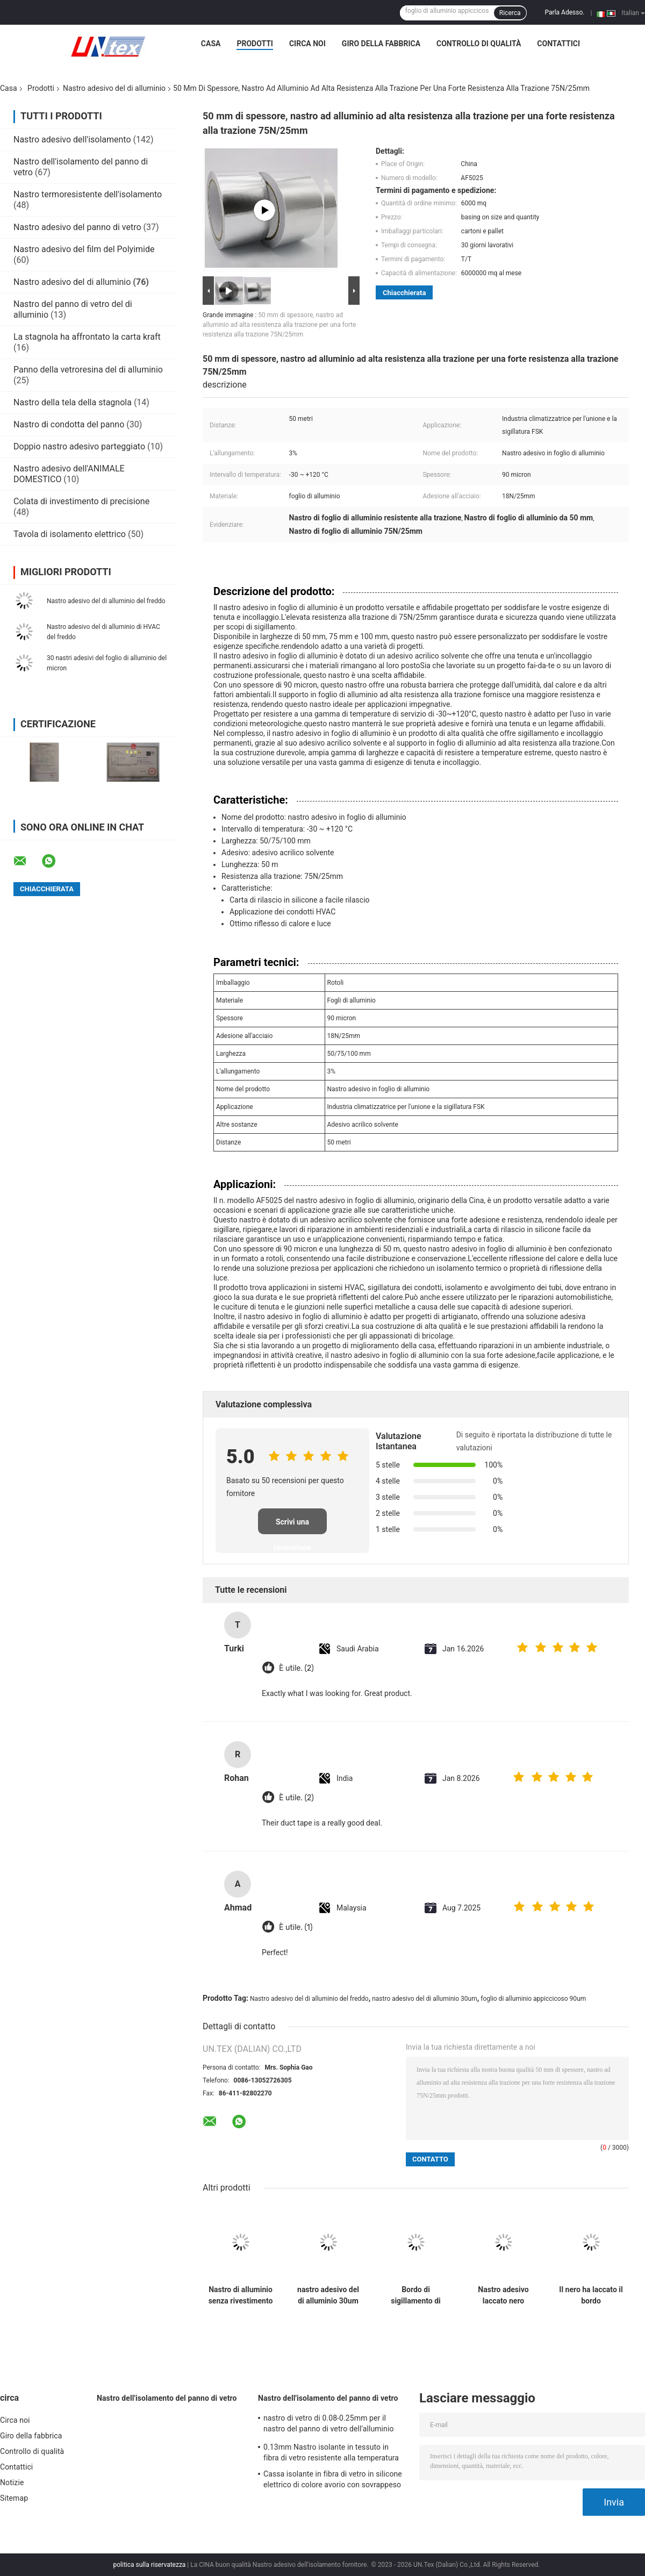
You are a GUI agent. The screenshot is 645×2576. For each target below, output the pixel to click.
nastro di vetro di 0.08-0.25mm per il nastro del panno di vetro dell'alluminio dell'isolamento (328, 2425)
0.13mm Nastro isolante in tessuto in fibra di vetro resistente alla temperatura (331, 2452)
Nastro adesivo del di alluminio (114, 88)
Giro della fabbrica (381, 43)
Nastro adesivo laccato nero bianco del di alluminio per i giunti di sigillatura (503, 2295)
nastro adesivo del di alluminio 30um (424, 1998)
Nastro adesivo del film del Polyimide (83, 249)
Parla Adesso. (565, 12)
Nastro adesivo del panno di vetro (77, 227)
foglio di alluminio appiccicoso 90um (533, 1998)
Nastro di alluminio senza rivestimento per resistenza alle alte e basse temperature (241, 2295)
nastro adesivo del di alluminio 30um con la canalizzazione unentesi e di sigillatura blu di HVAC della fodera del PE (328, 2295)
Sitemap (14, 2498)
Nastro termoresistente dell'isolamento (87, 194)
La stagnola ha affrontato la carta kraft (87, 337)
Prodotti (254, 43)
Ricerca (510, 13)
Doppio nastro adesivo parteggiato (79, 446)
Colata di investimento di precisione (81, 501)
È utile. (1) (295, 1927)
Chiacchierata (404, 293)
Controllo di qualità (478, 43)
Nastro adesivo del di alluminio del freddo (106, 601)
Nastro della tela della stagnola (72, 402)
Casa (211, 43)
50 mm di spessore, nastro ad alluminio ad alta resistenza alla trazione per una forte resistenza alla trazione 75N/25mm (279, 324)
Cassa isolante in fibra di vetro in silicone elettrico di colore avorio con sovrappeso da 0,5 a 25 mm (332, 2481)
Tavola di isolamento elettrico (69, 534)
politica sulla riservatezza (149, 2564)
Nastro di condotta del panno (68, 424)
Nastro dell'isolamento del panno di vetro (167, 2398)
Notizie (12, 2482)
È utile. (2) (296, 1668)
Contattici (558, 43)
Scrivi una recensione (292, 1526)
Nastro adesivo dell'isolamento (72, 139)
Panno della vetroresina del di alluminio (88, 369)
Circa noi (307, 43)
